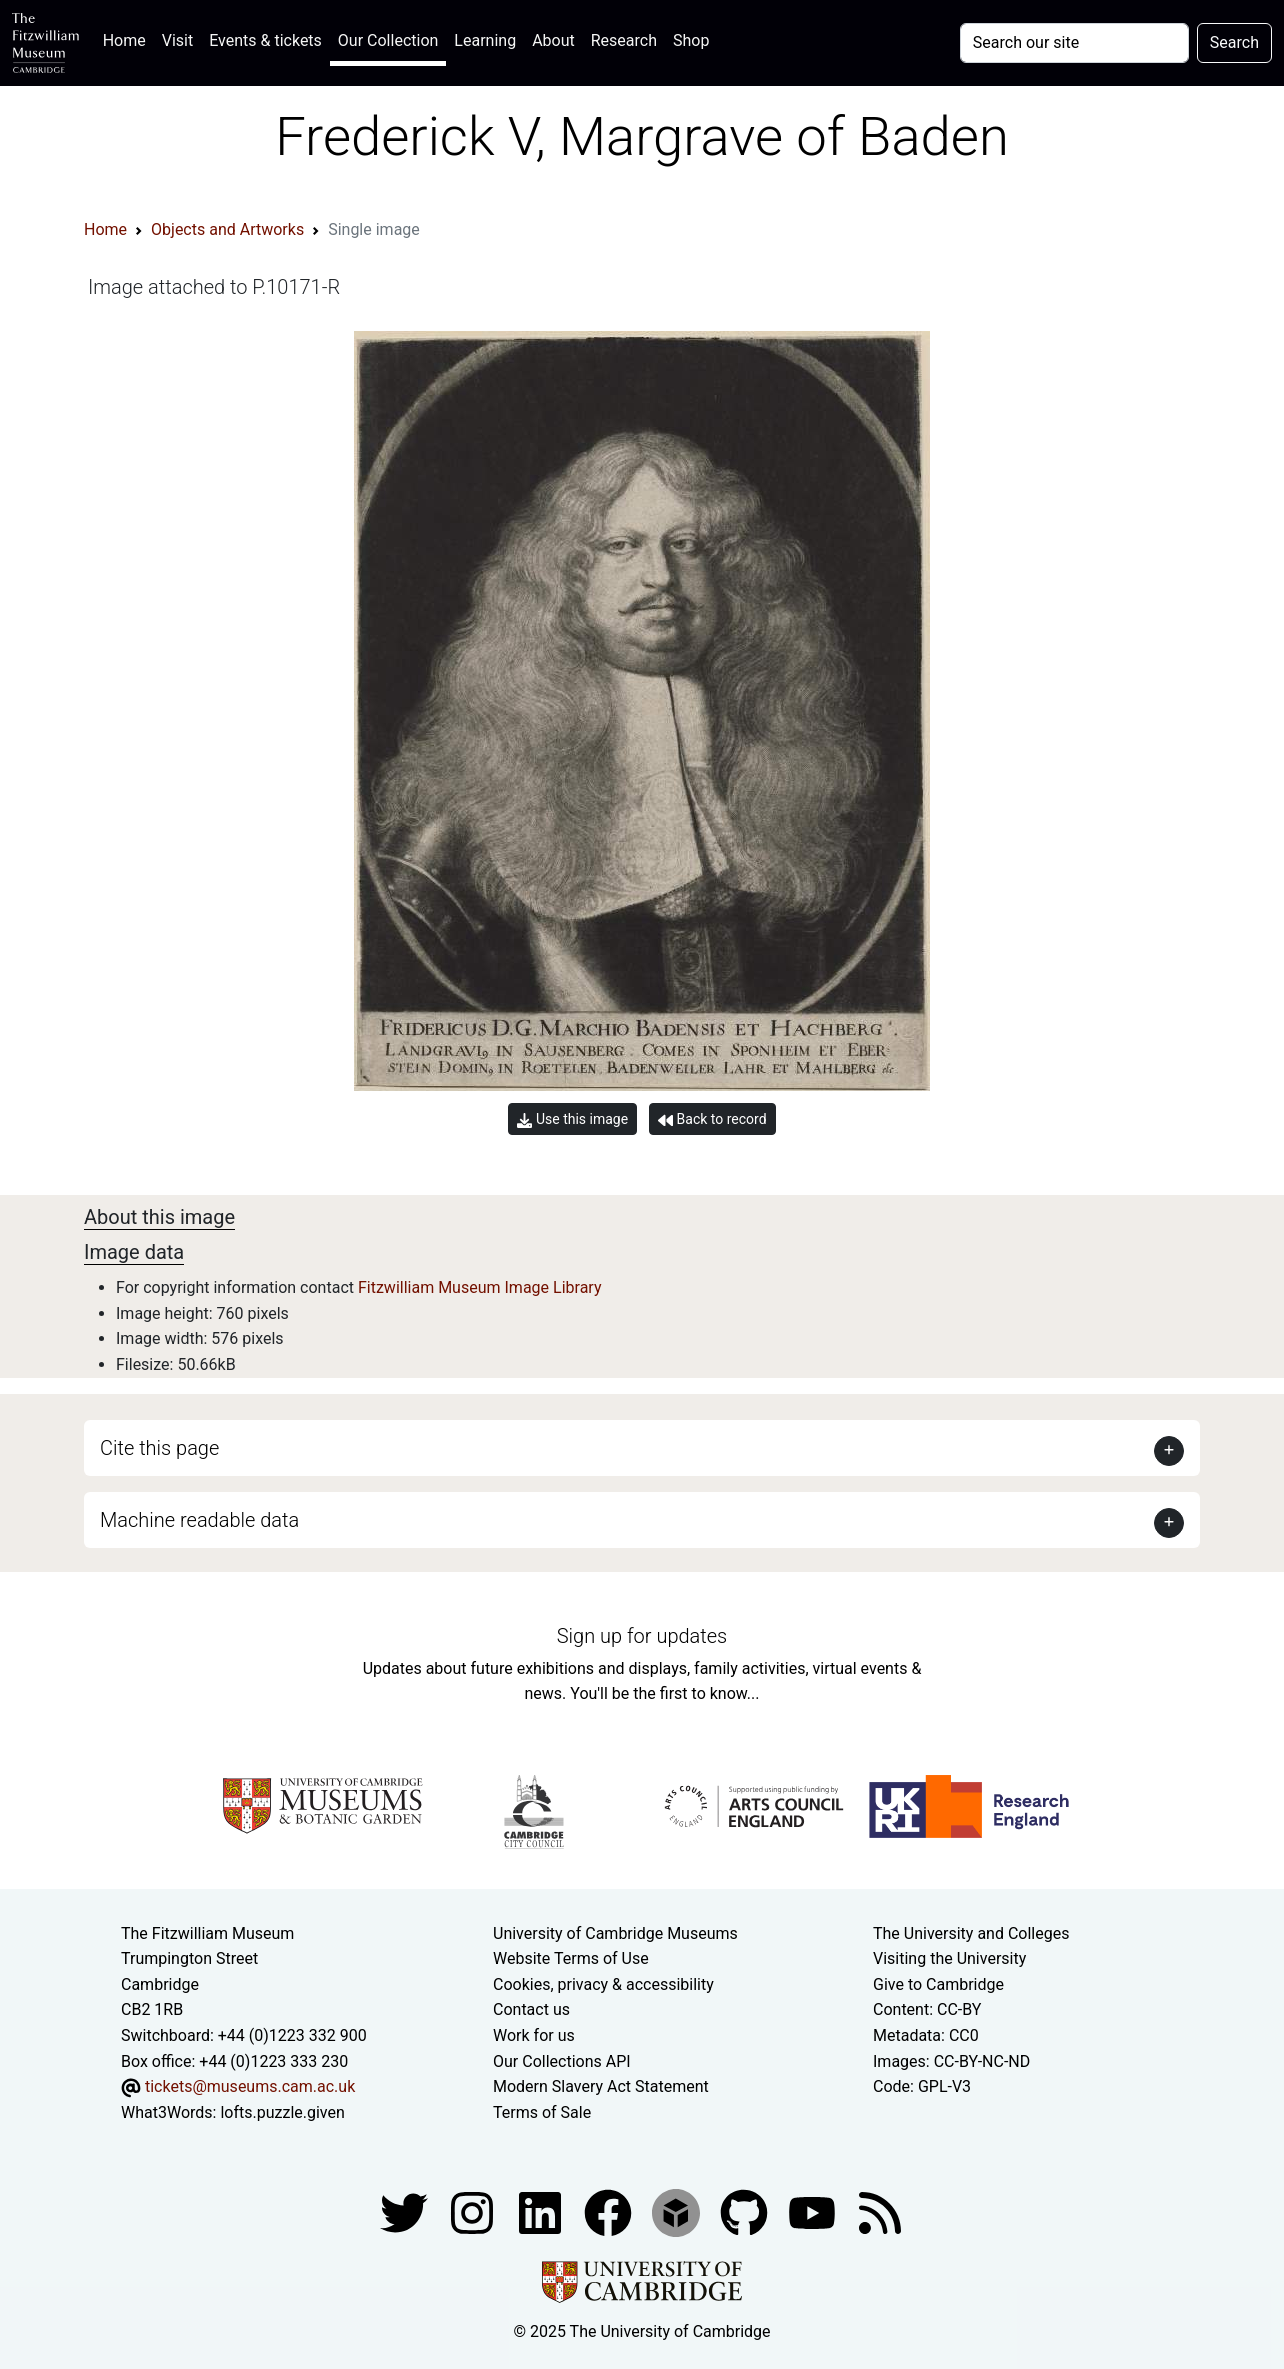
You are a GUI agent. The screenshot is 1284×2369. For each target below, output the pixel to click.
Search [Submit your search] (1234, 42)
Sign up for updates (642, 1636)
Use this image (572, 1119)
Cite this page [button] (159, 1448)
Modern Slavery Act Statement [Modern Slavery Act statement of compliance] (601, 2086)
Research (624, 40)
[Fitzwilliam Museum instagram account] (474, 2212)
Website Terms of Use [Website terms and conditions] (571, 1958)
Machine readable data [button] (199, 1520)
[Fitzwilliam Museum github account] (746, 2212)
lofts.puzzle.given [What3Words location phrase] (282, 2112)
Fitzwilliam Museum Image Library (480, 1287)
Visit (177, 40)
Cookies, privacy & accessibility (603, 1984)
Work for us (534, 2035)
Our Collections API (562, 2061)
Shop (691, 40)
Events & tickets (265, 40)
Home (128, 38)
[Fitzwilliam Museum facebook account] (542, 2212)
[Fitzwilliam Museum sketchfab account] (678, 2212)
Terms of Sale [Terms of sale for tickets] (542, 2112)
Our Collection (388, 40)
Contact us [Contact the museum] (531, 2009)
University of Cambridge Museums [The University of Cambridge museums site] (615, 1933)
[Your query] (1074, 43)
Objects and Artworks (227, 229)
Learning (485, 40)
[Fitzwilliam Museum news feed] (880, 2212)
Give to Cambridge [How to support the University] (938, 1984)
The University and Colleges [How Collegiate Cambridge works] (971, 1933)
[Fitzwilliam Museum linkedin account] (610, 2212)
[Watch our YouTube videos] (814, 2212)
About (553, 40)
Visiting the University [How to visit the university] (949, 1958)
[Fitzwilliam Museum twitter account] (406, 2212)
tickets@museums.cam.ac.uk (250, 2086)
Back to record (712, 1119)
